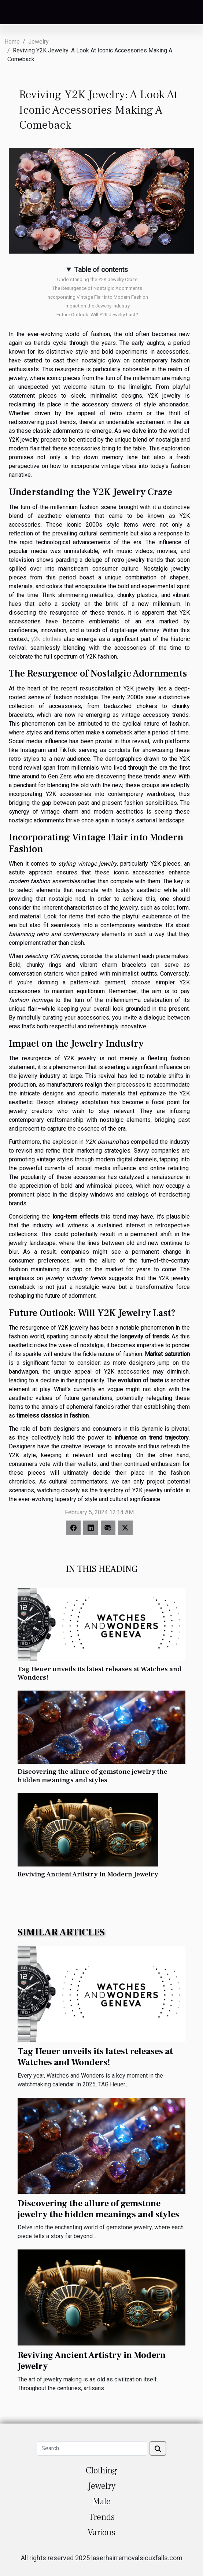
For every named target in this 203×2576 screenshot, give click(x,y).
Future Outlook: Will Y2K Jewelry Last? (97, 314)
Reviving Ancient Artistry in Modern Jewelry (88, 1874)
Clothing (101, 2470)
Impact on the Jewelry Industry (97, 306)
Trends (102, 2517)
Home (12, 41)
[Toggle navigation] (15, 13)
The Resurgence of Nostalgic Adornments (97, 288)
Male (102, 2501)
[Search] (92, 2448)
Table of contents (101, 269)
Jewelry (38, 41)
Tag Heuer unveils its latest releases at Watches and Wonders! (99, 1673)
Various (101, 2532)
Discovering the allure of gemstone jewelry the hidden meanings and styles (92, 1775)
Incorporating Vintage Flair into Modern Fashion (97, 297)
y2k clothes (46, 638)
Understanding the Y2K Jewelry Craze (97, 279)
